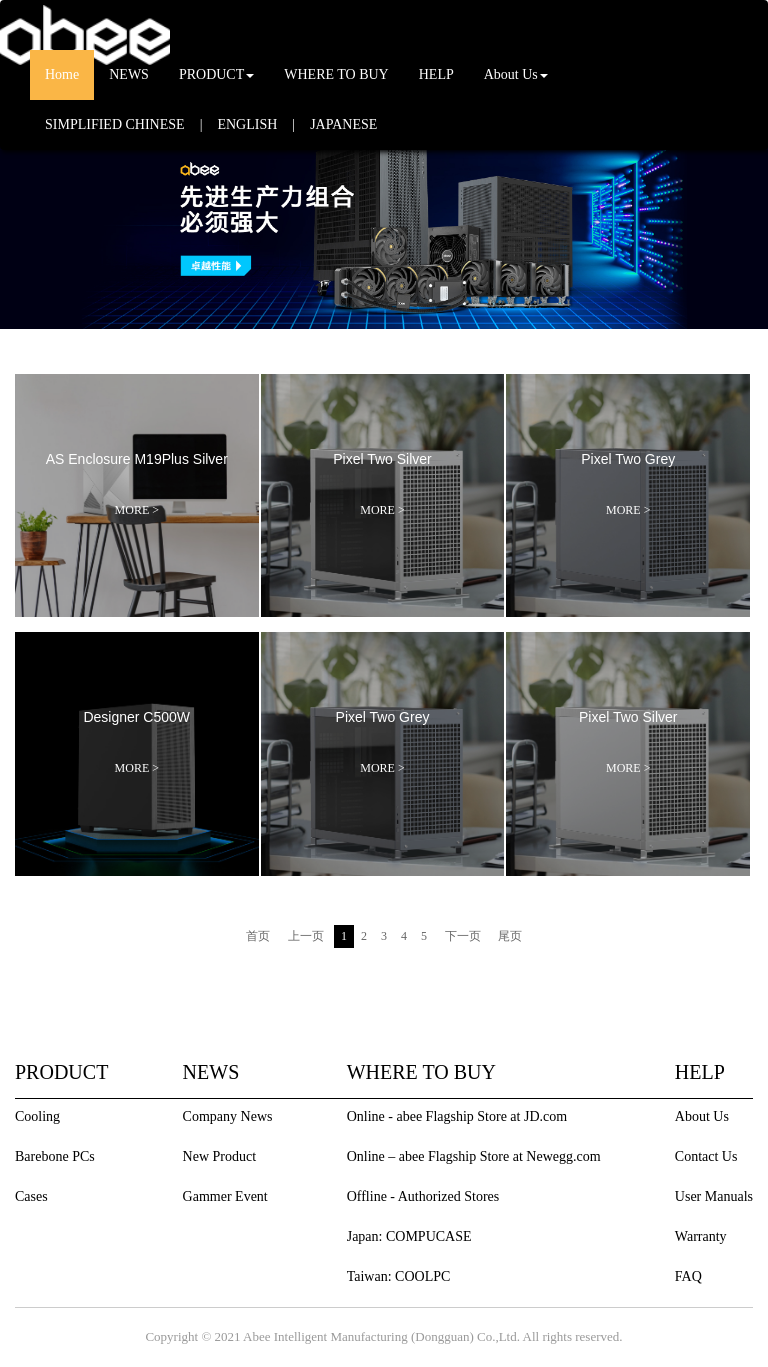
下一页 (463, 936)
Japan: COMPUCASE (409, 1236)
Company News (228, 1116)
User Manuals (714, 1196)
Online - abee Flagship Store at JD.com (457, 1116)
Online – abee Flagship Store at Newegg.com (474, 1156)
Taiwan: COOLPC (399, 1276)
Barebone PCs (55, 1156)
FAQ (688, 1276)
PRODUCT (216, 74)
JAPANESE (343, 124)
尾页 (510, 936)
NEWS (129, 74)
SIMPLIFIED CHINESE (115, 124)
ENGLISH (247, 124)
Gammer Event (225, 1196)
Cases (31, 1196)
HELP (436, 74)
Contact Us (706, 1156)
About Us (516, 74)
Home (62, 74)
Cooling (37, 1116)
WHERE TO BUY (336, 74)
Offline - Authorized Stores (423, 1196)
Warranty (701, 1236)
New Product (220, 1156)
